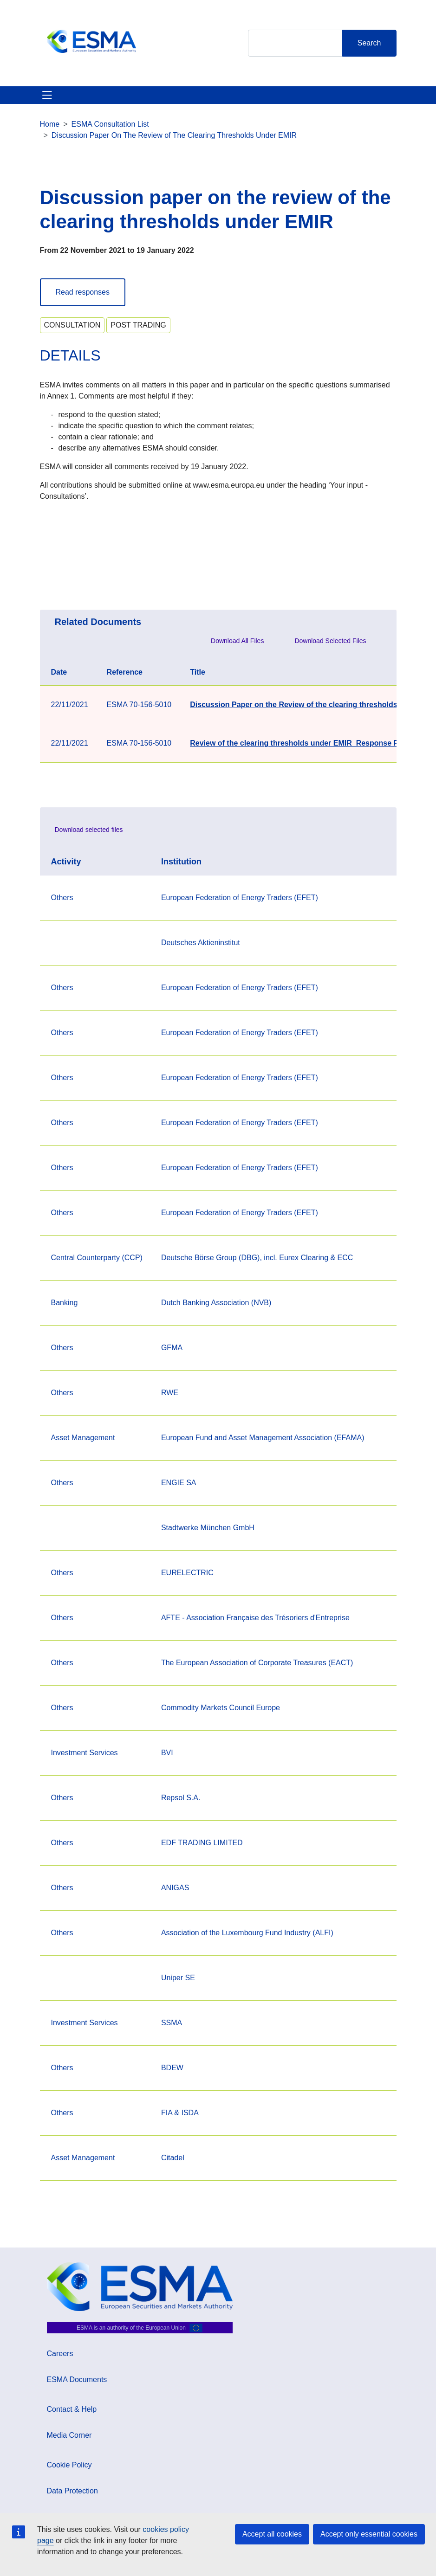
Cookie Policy (69, 2465)
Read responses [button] (83, 292)
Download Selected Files (330, 640)
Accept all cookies (272, 2534)
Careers (60, 2353)
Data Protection (72, 2491)
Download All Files (237, 640)
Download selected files (89, 829)
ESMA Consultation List (110, 124)
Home (50, 124)
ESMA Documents (77, 2379)
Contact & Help (72, 2409)
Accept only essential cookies (368, 2534)
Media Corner (69, 2435)
